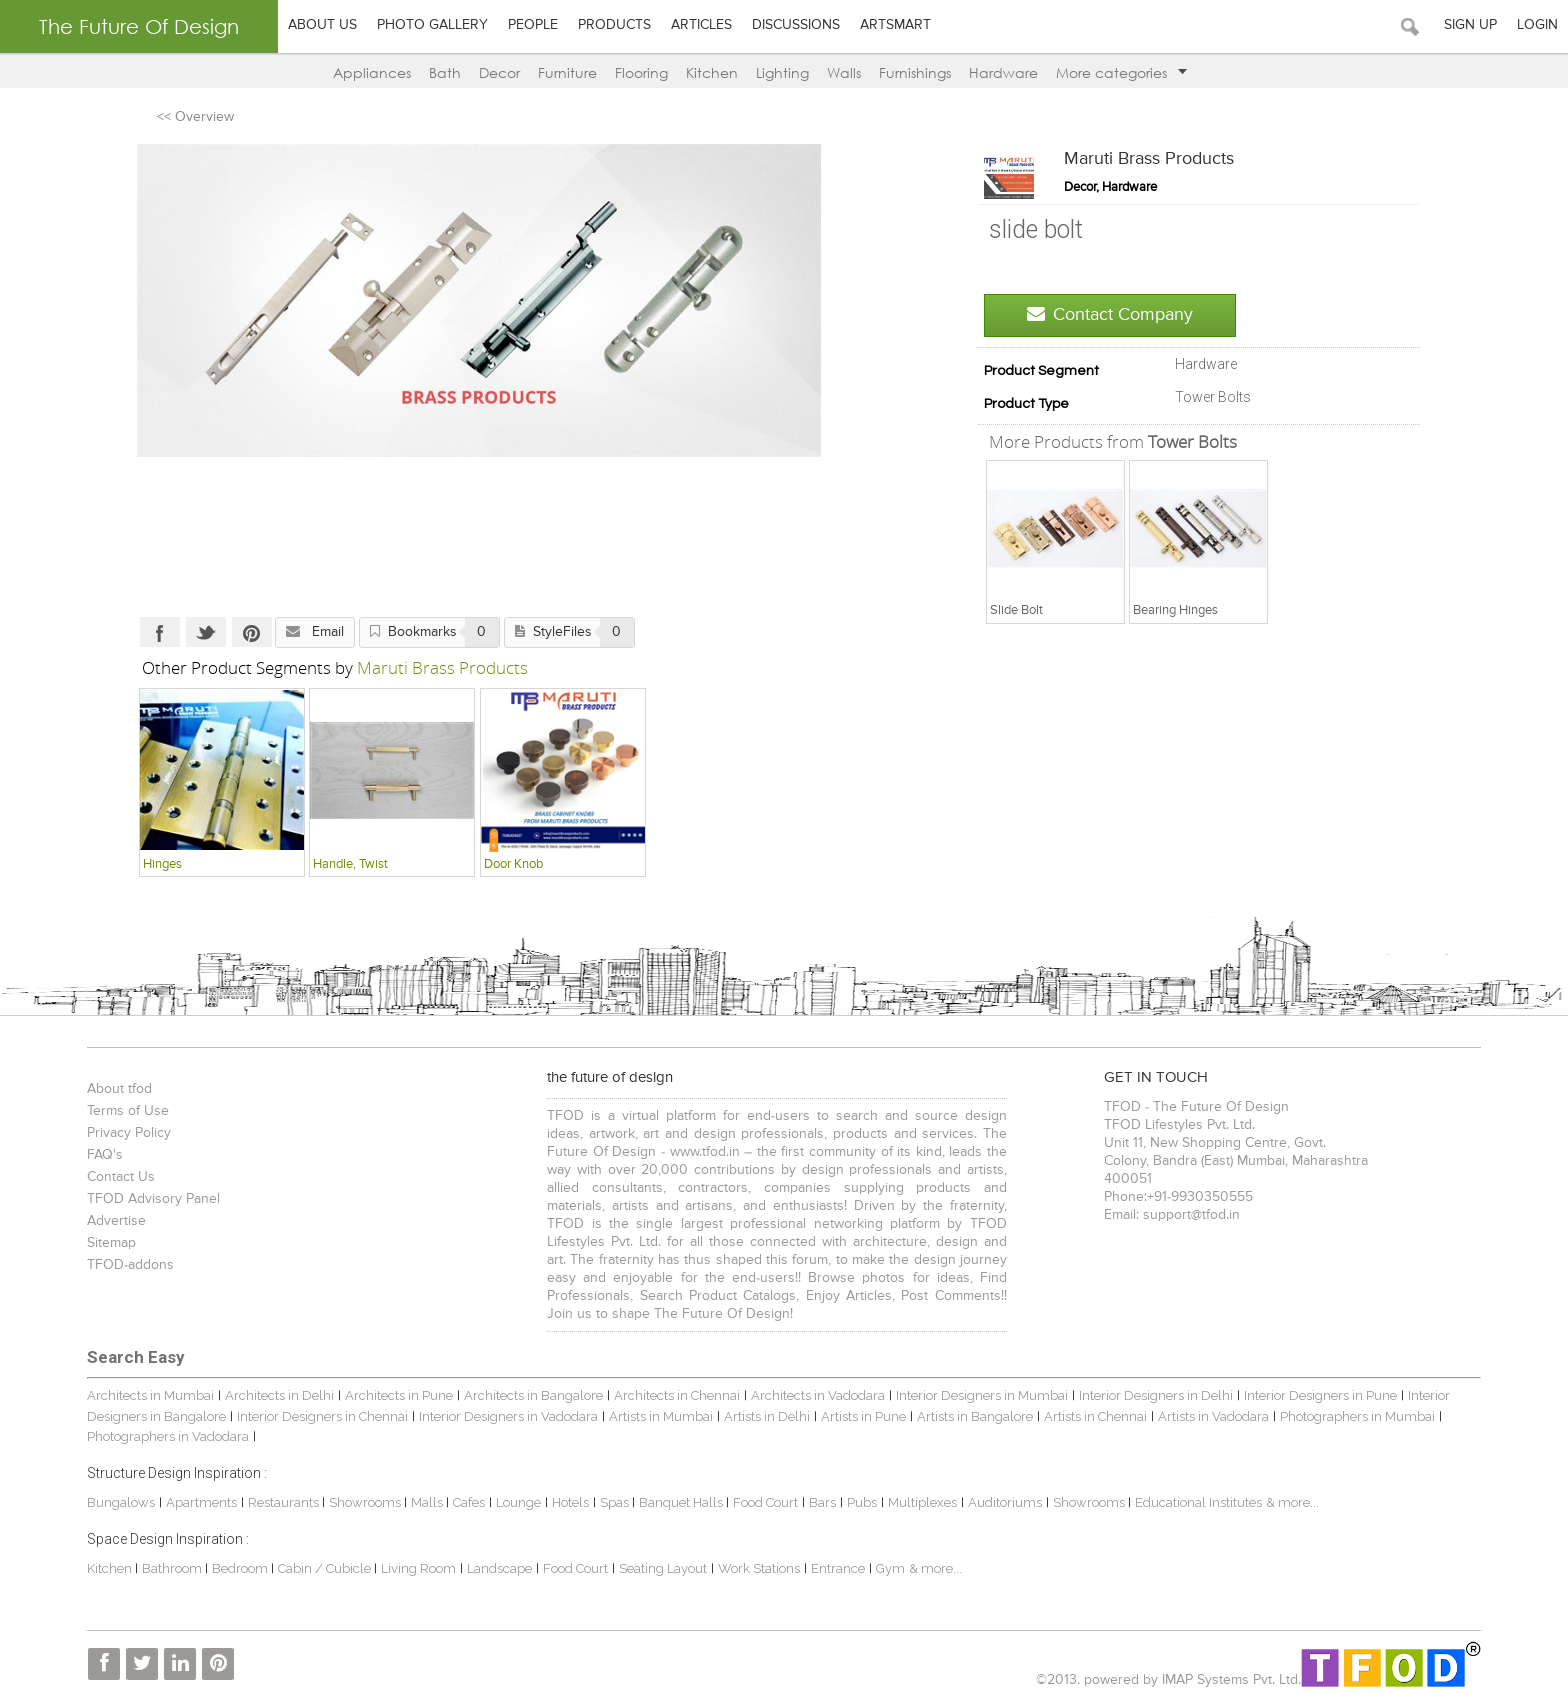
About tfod (119, 1089)
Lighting (782, 72)
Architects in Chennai (677, 1395)
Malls (428, 1502)
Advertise (116, 1221)
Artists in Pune (863, 1416)
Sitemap (111, 1243)
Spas (616, 1502)
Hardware (1003, 72)
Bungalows (121, 1502)
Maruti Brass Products (1149, 159)
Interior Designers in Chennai (322, 1416)
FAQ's (105, 1155)
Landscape (499, 1568)
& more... (1292, 1502)
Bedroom (241, 1568)
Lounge (518, 1502)
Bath (445, 72)
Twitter (206, 632)
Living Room (418, 1568)
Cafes (469, 1502)
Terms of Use (128, 1111)
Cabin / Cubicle (326, 1568)
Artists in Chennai (1095, 1416)
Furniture (567, 72)
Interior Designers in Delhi (1156, 1395)
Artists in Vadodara (1213, 1416)
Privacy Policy (129, 1133)
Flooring (641, 72)
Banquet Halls (682, 1502)
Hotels (570, 1502)
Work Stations (759, 1568)
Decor (499, 72)
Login (1537, 25)
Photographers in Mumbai (1357, 1416)
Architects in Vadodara (818, 1395)
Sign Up (1470, 25)
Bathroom (173, 1568)
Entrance (838, 1568)
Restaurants (285, 1502)
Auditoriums (1005, 1502)
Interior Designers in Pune (1320, 1395)
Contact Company (1110, 314)
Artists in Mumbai (661, 1416)
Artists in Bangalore (975, 1416)
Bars (822, 1502)
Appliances (372, 72)
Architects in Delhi (279, 1395)
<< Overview (195, 117)
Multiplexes (922, 1502)
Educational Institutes (1198, 1502)
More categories (1121, 72)
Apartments (201, 1502)
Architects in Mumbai (150, 1395)
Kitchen (712, 72)
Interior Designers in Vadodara (508, 1416)
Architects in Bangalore (533, 1395)
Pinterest (252, 632)
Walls (844, 72)
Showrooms (366, 1502)
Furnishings (915, 72)
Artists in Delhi (767, 1416)
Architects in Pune (399, 1395)
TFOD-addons (130, 1265)
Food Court (765, 1502)
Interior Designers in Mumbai (982, 1395)
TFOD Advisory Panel (153, 1199)
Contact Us (121, 1177)
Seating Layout (663, 1568)
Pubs (862, 1502)
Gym (890, 1568)
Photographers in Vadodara (168, 1436)
